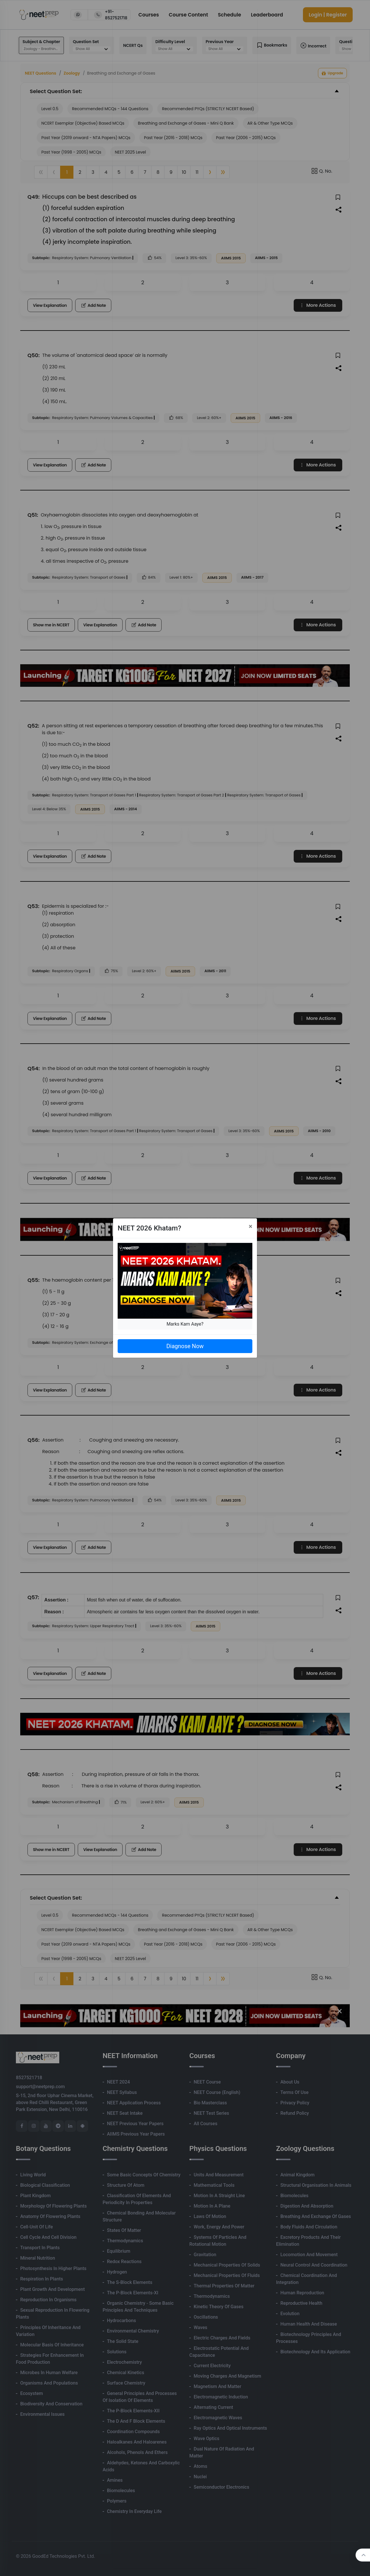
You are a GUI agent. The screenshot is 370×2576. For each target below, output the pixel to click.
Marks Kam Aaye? (185, 1324)
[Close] (250, 1226)
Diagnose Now (185, 1346)
